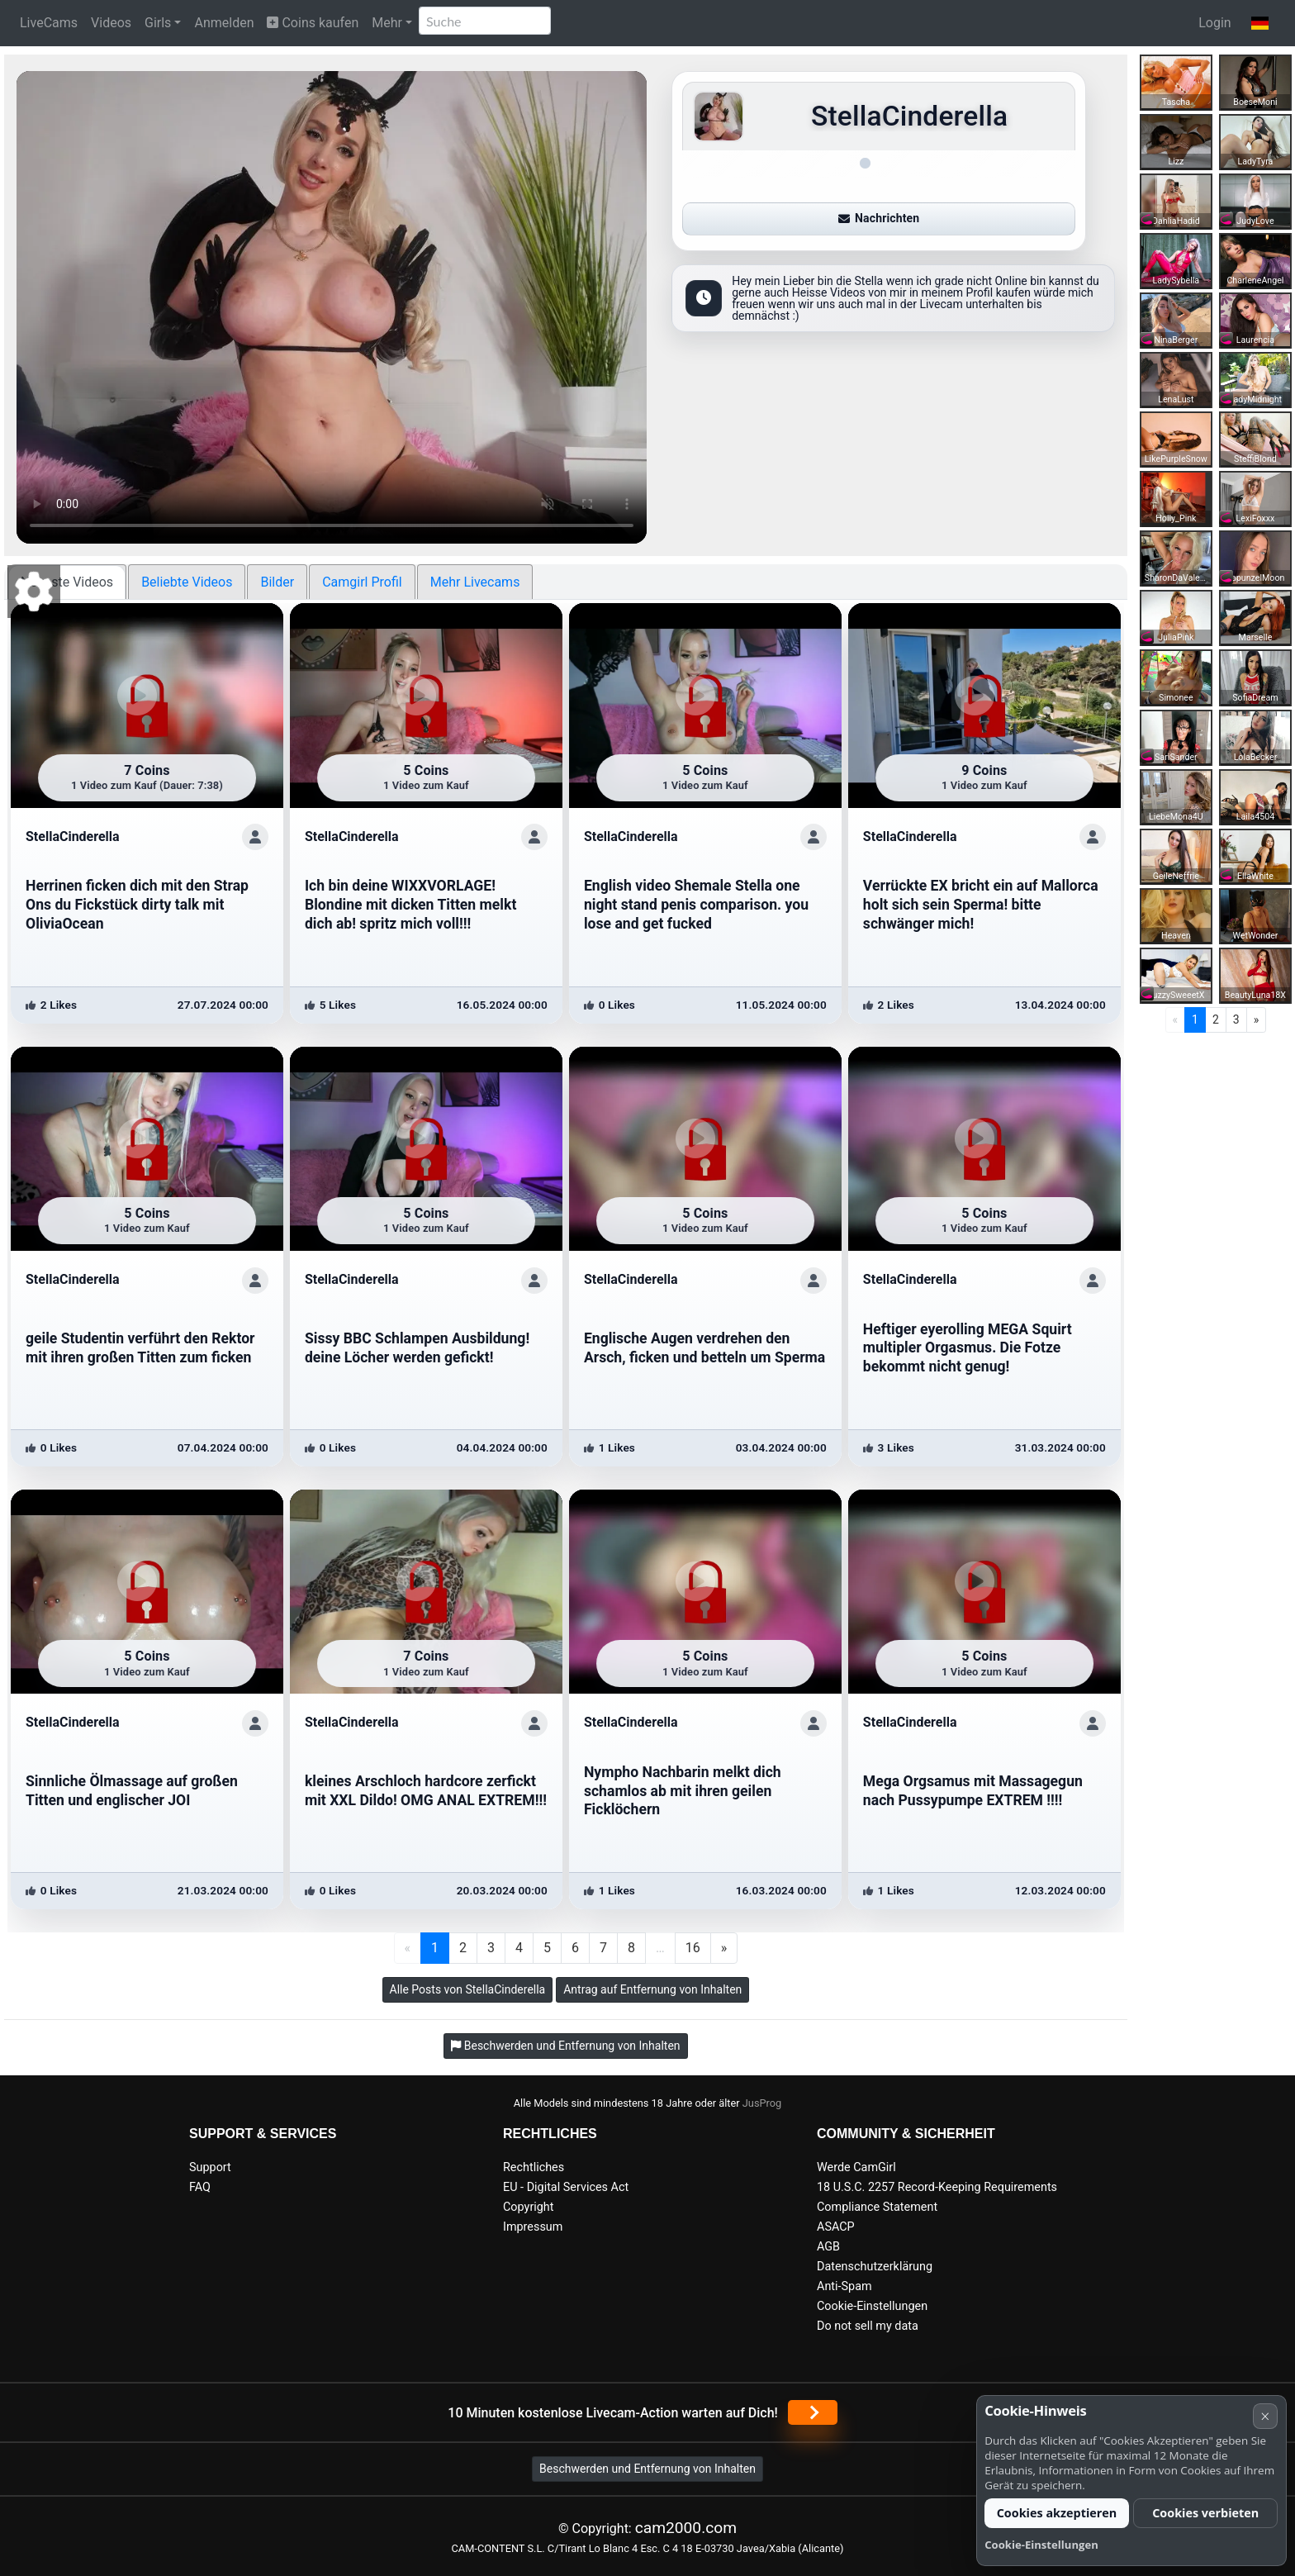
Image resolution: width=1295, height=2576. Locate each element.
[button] (1260, 23)
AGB (828, 2247)
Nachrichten (878, 218)
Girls (158, 23)
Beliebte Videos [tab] (186, 582)
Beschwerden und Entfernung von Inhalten (647, 2468)
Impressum (532, 2227)
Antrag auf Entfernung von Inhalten (652, 1989)
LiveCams (49, 23)
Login (1214, 23)
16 (692, 1948)
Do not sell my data (867, 2326)
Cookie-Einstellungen (872, 2306)
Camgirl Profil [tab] (362, 582)
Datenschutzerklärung (874, 2267)
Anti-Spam (844, 2286)
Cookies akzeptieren (1057, 2513)
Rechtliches (533, 2167)
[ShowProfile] (255, 837)
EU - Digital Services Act (566, 2187)
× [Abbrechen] (1264, 2416)
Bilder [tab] (277, 582)
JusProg (762, 2103)
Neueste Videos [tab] (67, 582)
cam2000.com (686, 2527)
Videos (111, 23)
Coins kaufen (312, 23)
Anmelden (224, 23)
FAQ (200, 2187)
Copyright (528, 2207)
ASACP (836, 2227)
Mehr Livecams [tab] (475, 582)
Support (210, 2167)
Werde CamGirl (856, 2167)
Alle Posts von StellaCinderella (468, 1989)
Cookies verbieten (1205, 2513)
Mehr (387, 23)
